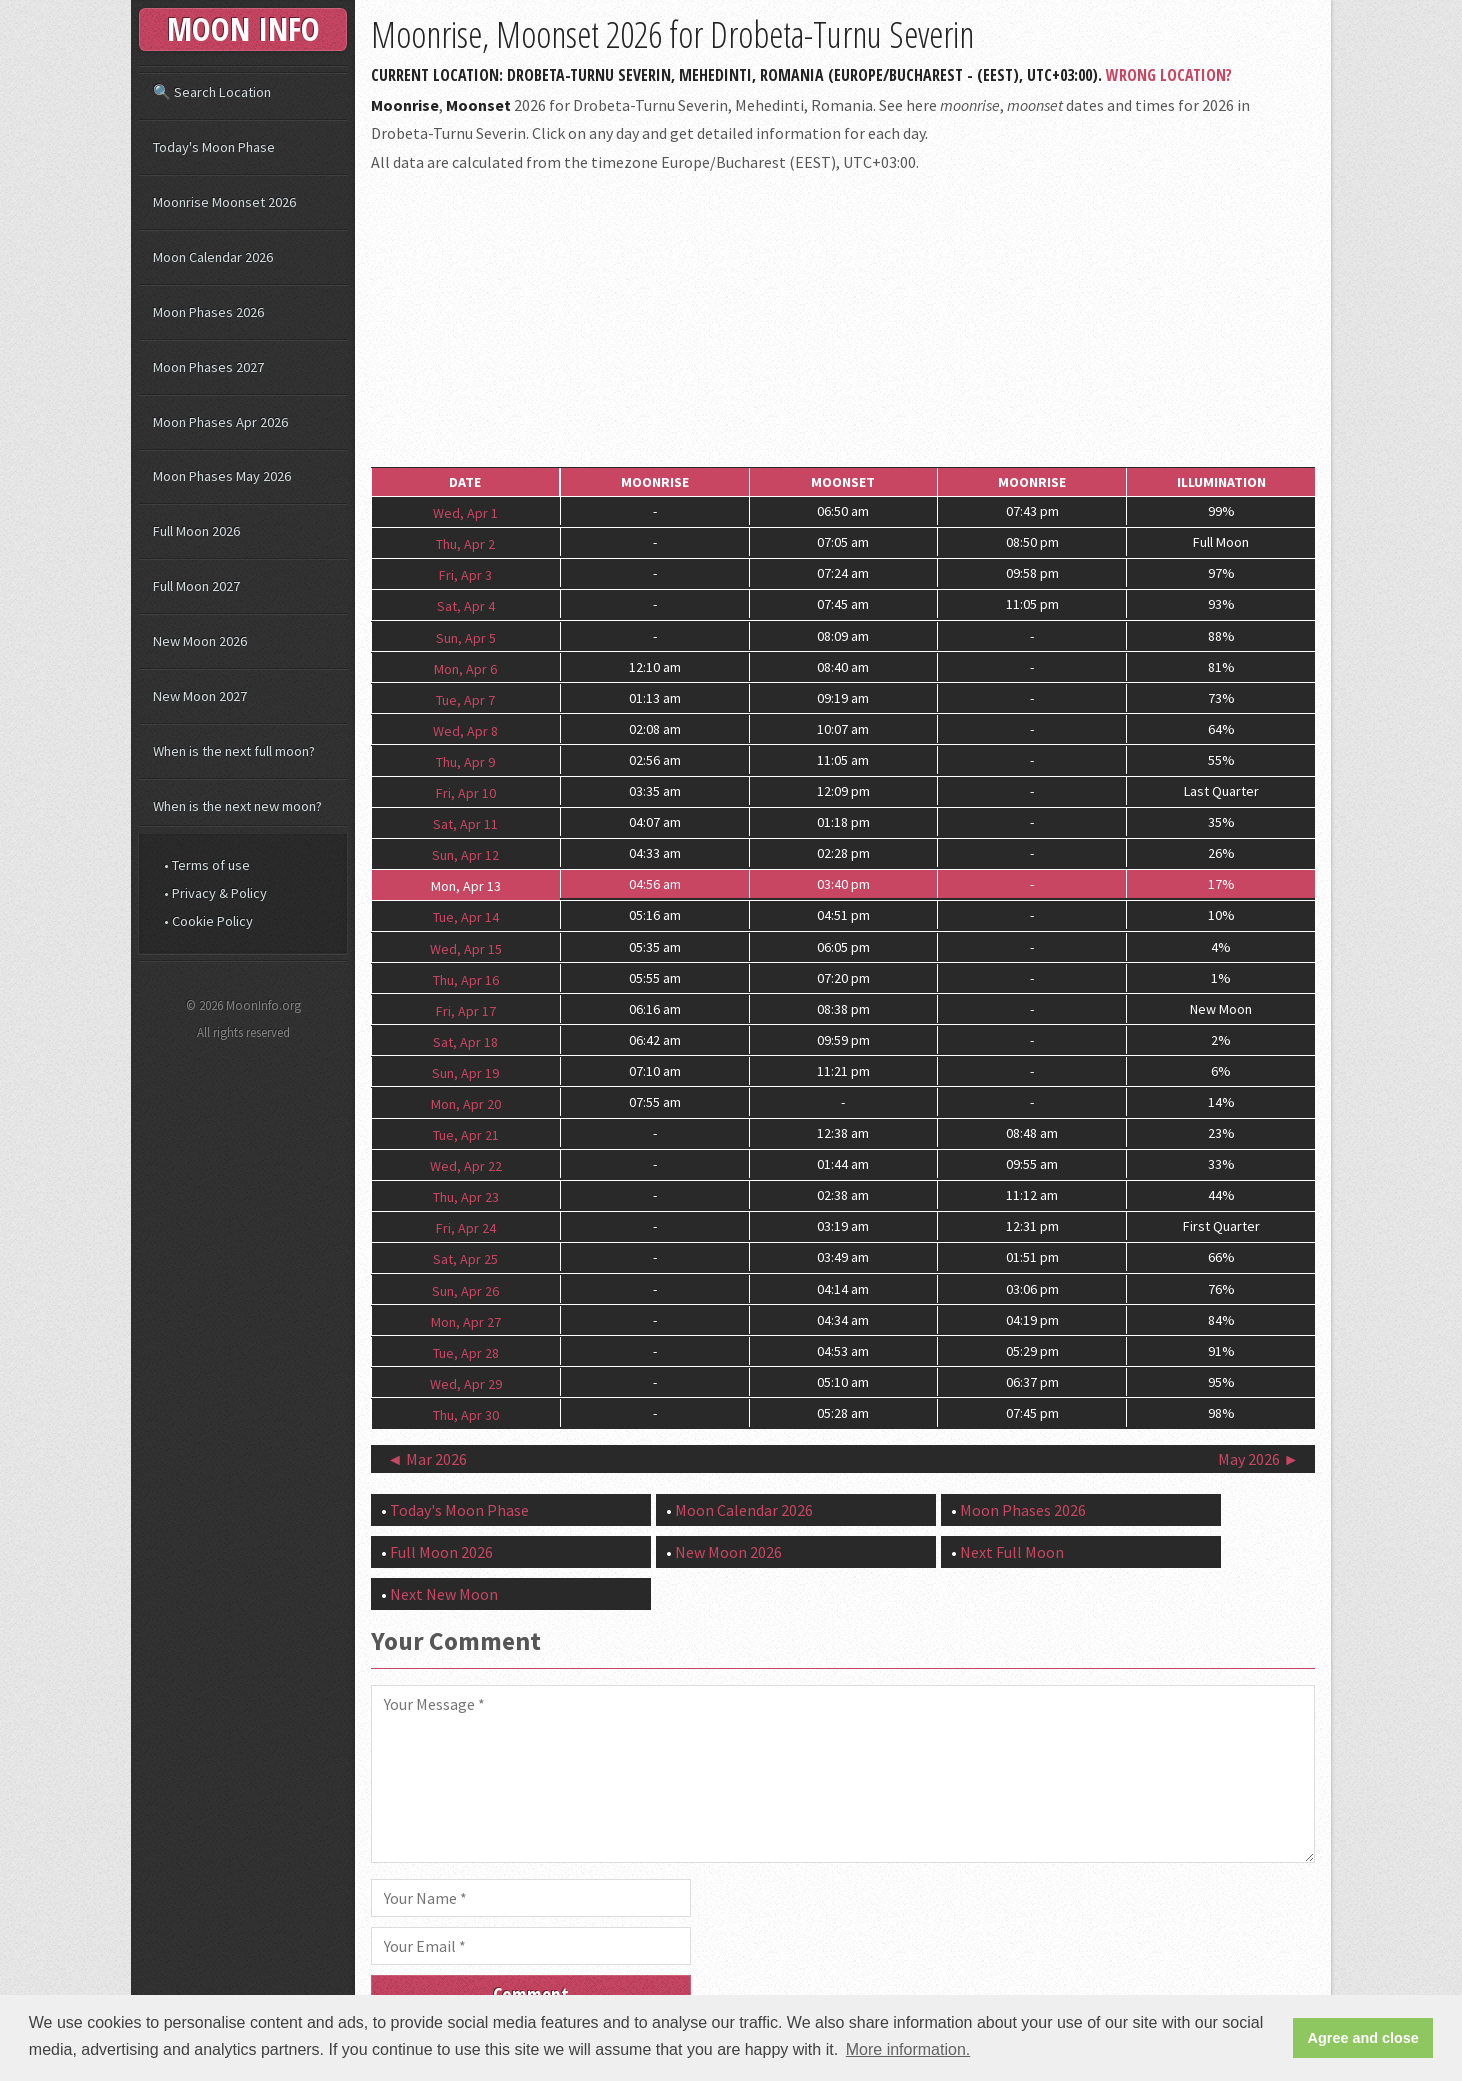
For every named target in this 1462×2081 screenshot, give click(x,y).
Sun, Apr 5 (466, 637)
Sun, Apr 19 (465, 1072)
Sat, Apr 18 (465, 1041)
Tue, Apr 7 (465, 699)
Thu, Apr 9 (465, 762)
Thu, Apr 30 (466, 1415)
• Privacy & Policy (215, 893)
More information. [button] (908, 2049)
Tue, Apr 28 (466, 1352)
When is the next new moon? (237, 806)
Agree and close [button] (1363, 2038)
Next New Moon (444, 1594)
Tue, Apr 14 (466, 917)
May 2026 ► (1258, 1459)
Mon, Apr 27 (466, 1321)
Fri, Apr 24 (466, 1228)
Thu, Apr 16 (466, 979)
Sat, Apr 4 (466, 606)
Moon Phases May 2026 (222, 476)
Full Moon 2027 (196, 586)
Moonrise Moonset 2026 (224, 202)
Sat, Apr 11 (465, 824)
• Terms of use (207, 865)
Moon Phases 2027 (208, 367)
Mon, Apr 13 (466, 886)
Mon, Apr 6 (465, 668)
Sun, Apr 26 (465, 1290)
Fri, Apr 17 (466, 1010)
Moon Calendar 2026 (744, 1510)
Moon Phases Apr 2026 (220, 422)
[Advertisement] (843, 321)
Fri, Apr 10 (466, 793)
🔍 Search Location (212, 92)
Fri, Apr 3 (465, 575)
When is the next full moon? (234, 751)
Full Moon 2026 (441, 1552)
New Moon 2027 (200, 696)
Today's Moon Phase (459, 1510)
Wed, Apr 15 (466, 948)
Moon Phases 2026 (1023, 1510)
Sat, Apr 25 (465, 1259)
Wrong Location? (1169, 75)
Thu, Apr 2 (465, 544)
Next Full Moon (1012, 1552)
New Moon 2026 (728, 1552)
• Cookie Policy (208, 921)
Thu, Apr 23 (466, 1197)
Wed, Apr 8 (465, 730)
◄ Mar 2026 (427, 1459)
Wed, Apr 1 (465, 513)
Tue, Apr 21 (466, 1135)
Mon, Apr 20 (466, 1104)
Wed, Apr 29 (466, 1383)
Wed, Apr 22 (466, 1166)
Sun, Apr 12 (465, 855)
